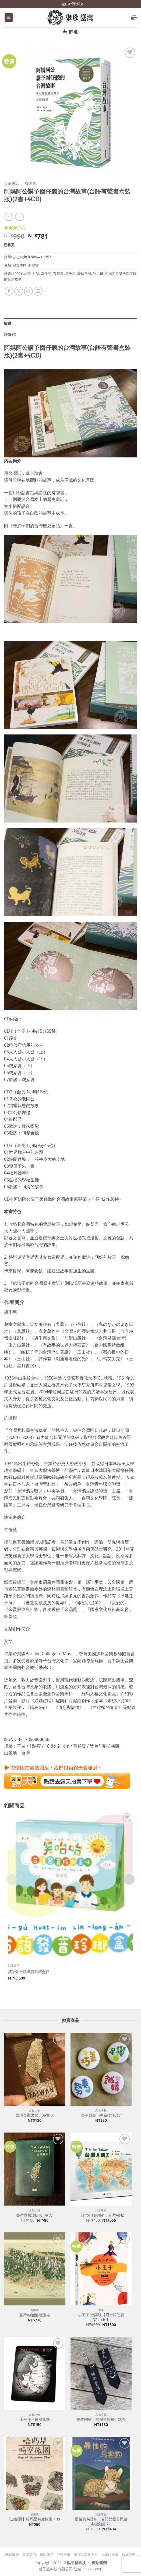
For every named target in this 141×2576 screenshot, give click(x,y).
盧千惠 (70, 273)
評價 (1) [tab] (10, 334)
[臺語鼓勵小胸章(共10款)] (101, 2069)
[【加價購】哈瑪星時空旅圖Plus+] (34, 2473)
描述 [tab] (7, 323)
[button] (9, 17)
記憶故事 (63, 2554)
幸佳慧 (46, 273)
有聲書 (30, 183)
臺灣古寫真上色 (86, 2554)
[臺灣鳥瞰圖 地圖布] (34, 2269)
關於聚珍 (12, 2554)
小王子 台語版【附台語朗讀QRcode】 (101, 2317)
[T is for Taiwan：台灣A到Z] (101, 2169)
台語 (35, 273)
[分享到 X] (18, 291)
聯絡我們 (129, 2554)
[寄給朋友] (38, 291)
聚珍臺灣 (84, 273)
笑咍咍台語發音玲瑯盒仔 (29, 1972)
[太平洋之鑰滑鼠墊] (34, 2373)
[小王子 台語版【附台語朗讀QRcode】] (101, 2269)
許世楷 (98, 273)
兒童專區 (11, 183)
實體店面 (29, 2554)
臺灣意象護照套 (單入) (34, 2215)
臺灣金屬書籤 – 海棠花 (35, 2115)
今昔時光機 (109, 2554)
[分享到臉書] (9, 291)
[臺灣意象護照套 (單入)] (34, 2169)
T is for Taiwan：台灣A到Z (101, 2215)
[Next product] (9, 217)
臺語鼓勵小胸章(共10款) (101, 2115)
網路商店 (46, 2554)
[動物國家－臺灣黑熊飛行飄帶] (101, 2373)
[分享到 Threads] (28, 291)
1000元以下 (22, 273)
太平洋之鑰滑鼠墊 (35, 2419)
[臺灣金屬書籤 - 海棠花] (34, 2069)
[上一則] (19, 217)
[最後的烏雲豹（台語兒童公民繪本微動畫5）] (101, 2473)
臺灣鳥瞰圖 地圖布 (34, 2315)
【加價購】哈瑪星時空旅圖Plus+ (34, 2519)
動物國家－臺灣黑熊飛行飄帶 (101, 2419)
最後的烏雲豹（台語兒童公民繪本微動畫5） (101, 2521)
